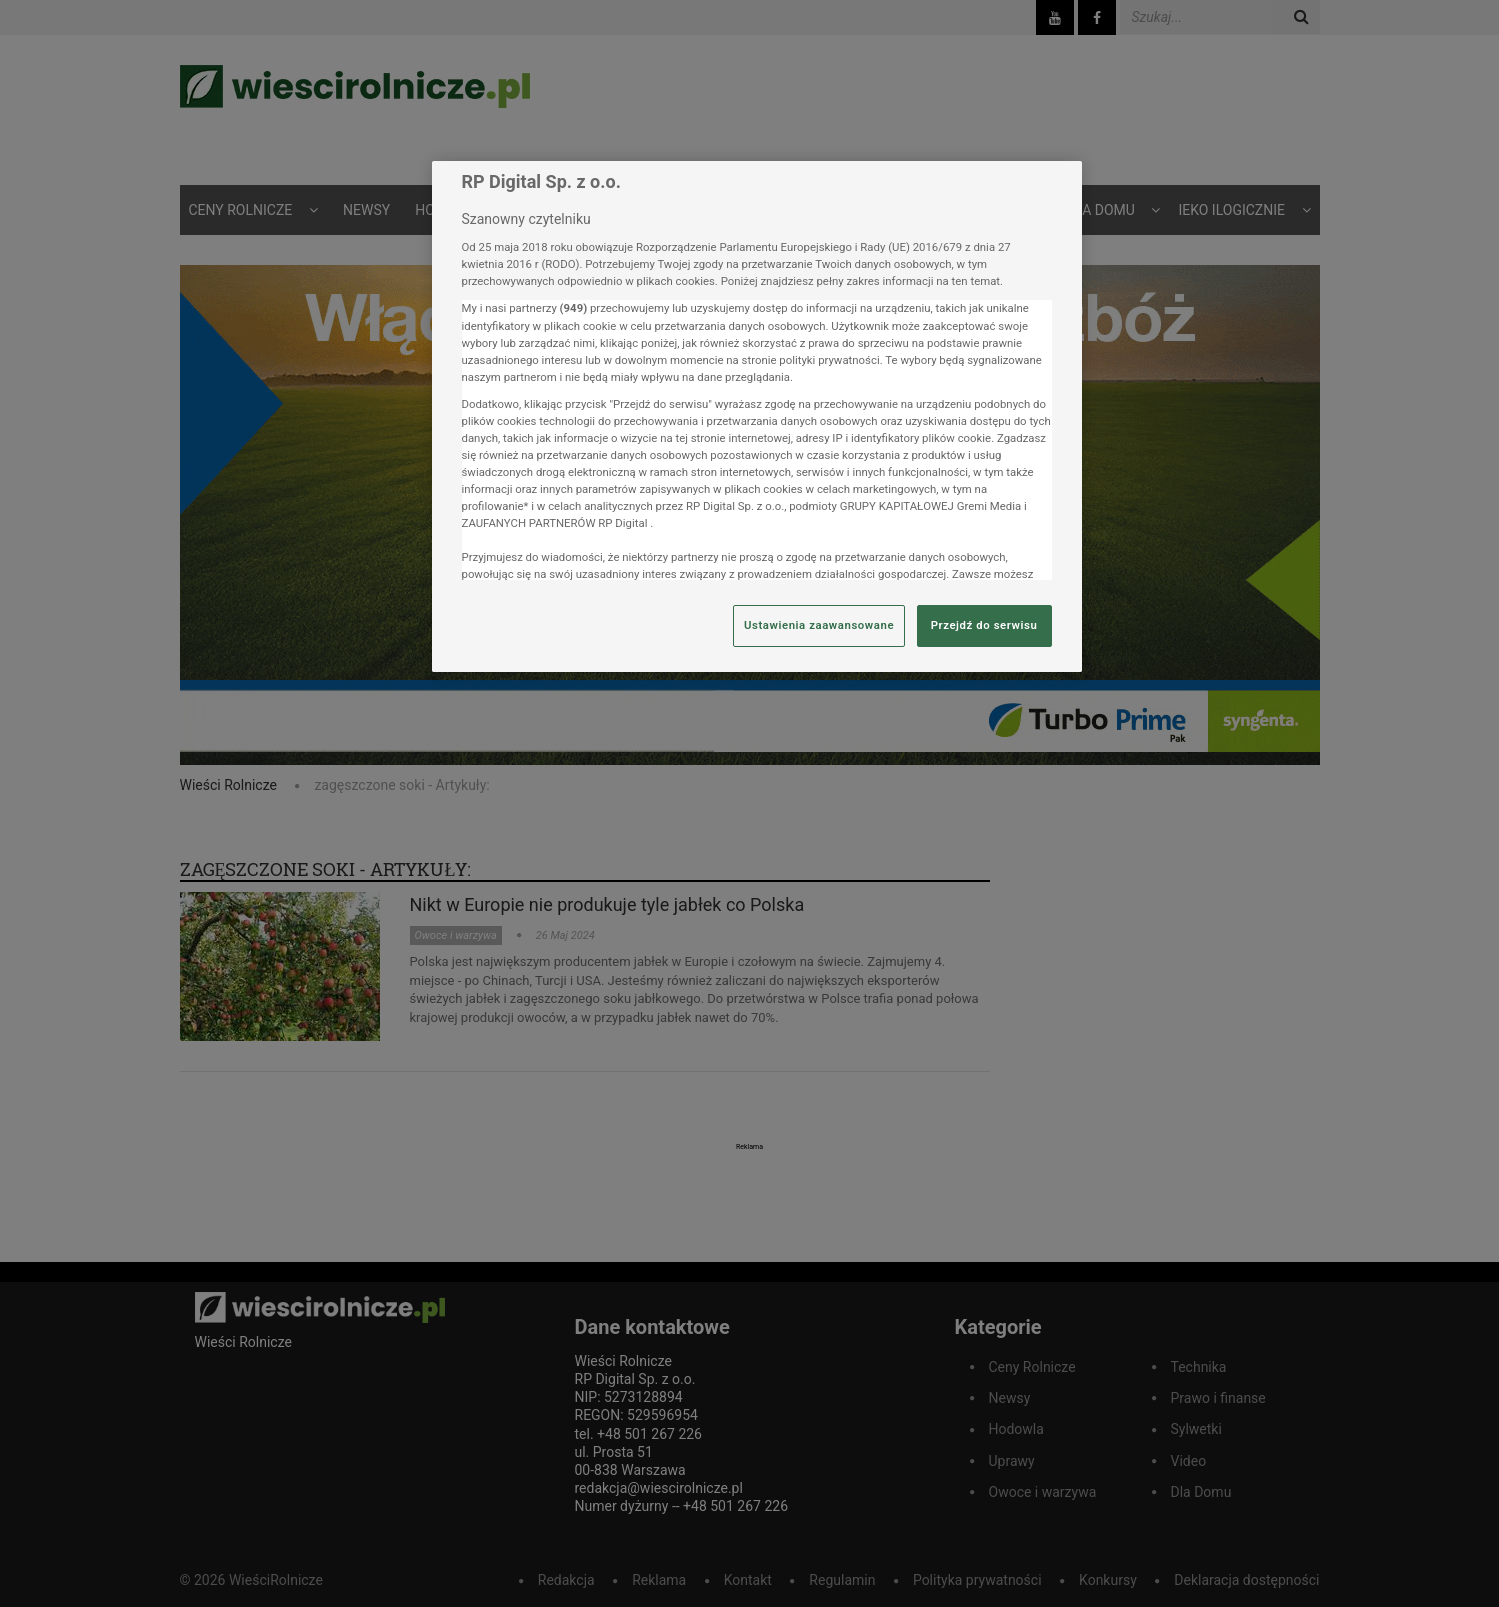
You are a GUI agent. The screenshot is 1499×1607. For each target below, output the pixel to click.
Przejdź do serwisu (984, 625)
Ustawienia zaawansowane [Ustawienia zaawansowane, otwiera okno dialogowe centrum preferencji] (819, 625)
